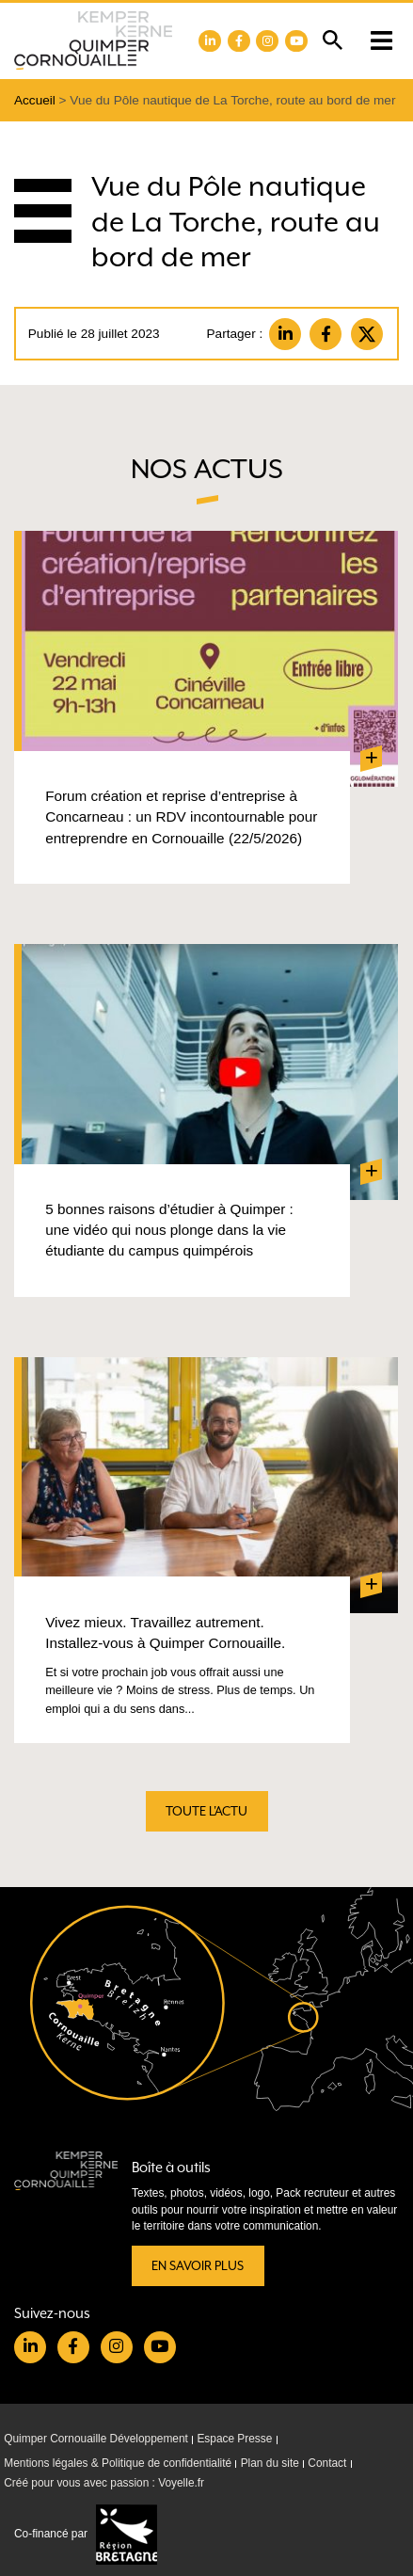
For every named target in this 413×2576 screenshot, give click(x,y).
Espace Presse (234, 2438)
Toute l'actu (206, 1811)
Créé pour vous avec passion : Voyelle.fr (104, 2483)
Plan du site (270, 2463)
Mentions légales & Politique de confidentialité (117, 2463)
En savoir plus (197, 2266)
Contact (327, 2463)
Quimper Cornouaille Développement (96, 2438)
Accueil (35, 100)
